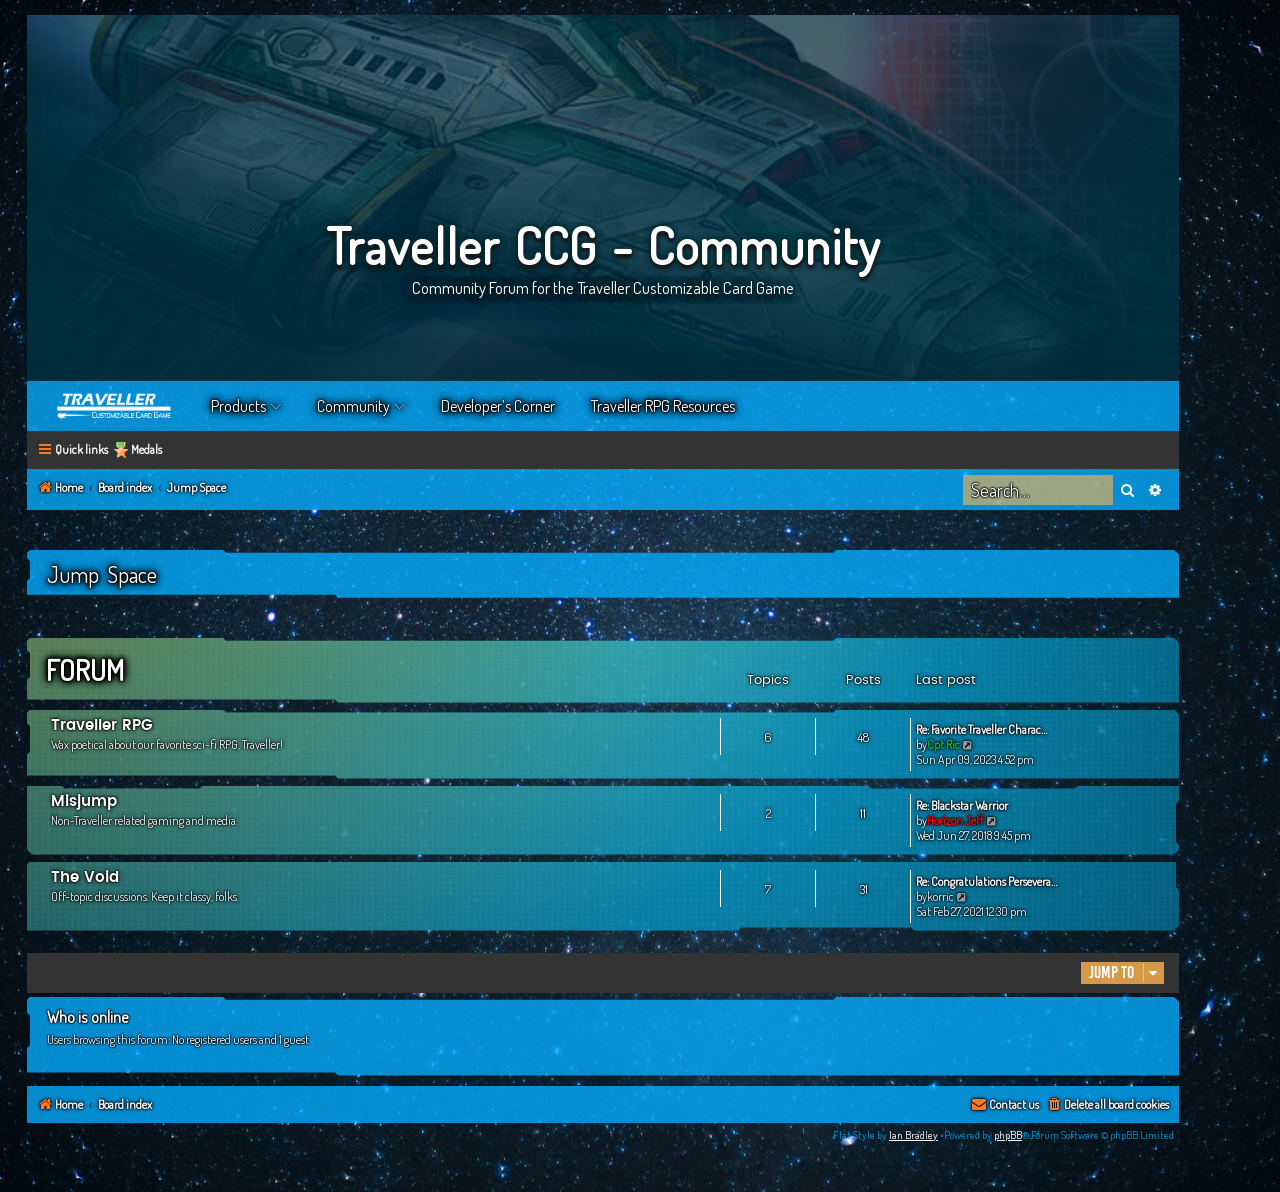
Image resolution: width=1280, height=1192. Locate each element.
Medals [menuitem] (146, 449)
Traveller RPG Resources (663, 406)
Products (238, 406)
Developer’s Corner (498, 406)
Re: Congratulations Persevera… (986, 881)
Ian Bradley (913, 1135)
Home (115, 406)
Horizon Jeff (955, 820)
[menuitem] (1107, 1105)
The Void (85, 877)
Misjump (84, 801)
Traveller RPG (102, 725)
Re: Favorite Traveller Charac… (981, 729)
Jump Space (102, 574)
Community (353, 406)
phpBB (1008, 1135)
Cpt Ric (943, 744)
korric (940, 896)
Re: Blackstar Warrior (962, 805)
